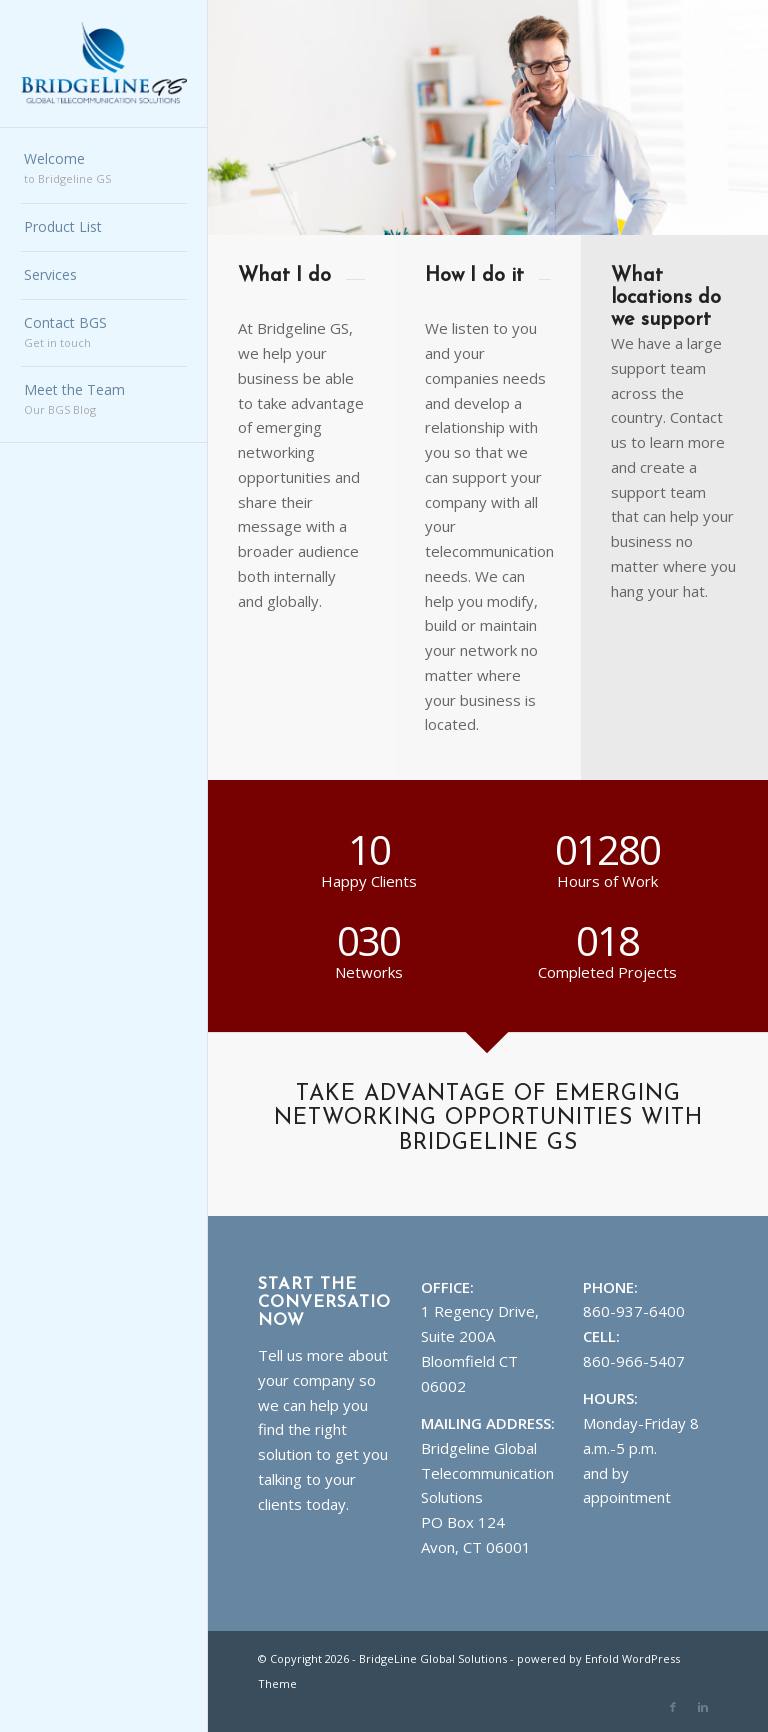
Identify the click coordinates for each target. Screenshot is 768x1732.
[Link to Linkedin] (703, 1707)
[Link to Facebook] (673, 1707)
